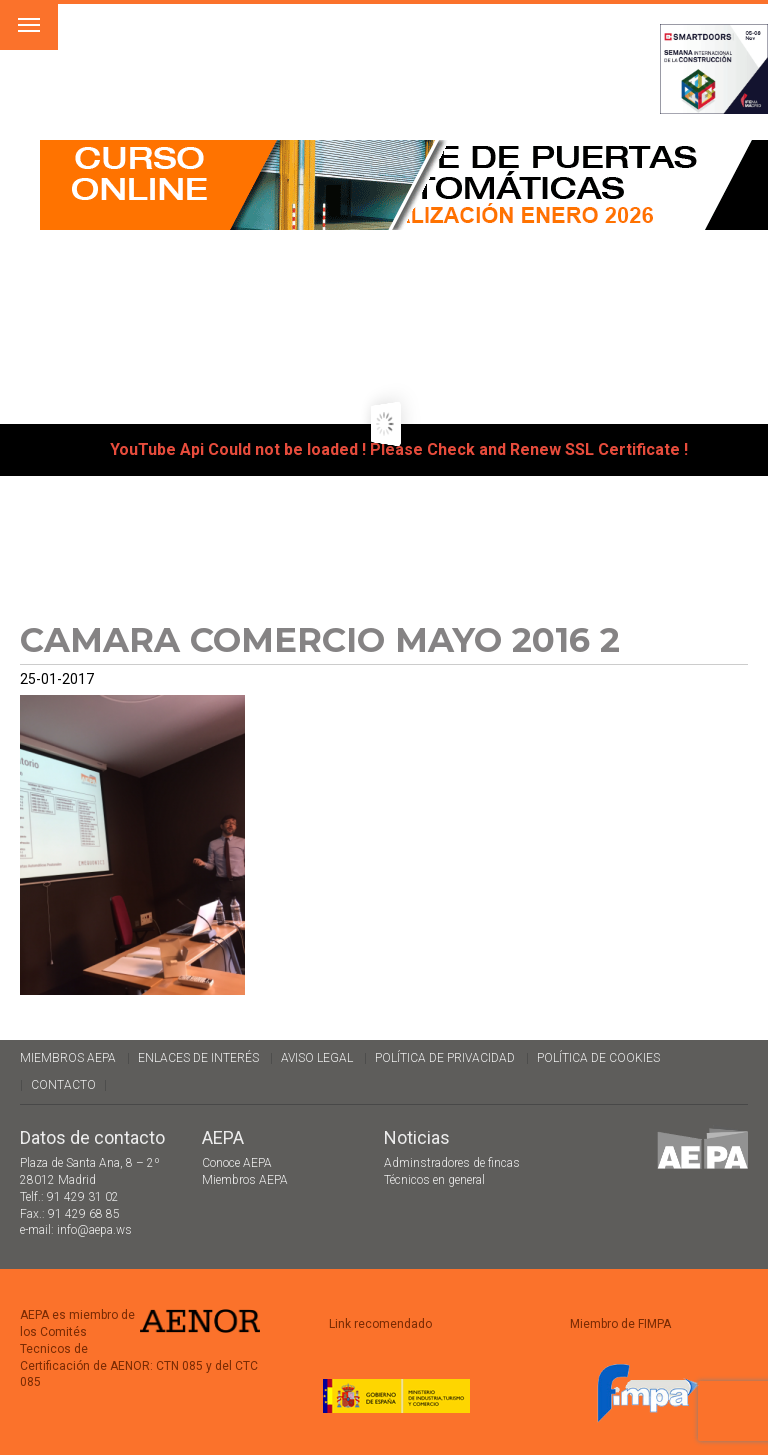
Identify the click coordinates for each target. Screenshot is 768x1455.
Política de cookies (598, 1058)
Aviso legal (317, 1058)
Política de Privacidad (445, 1058)
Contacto (63, 1085)
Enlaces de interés (198, 1058)
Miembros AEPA (68, 1058)
